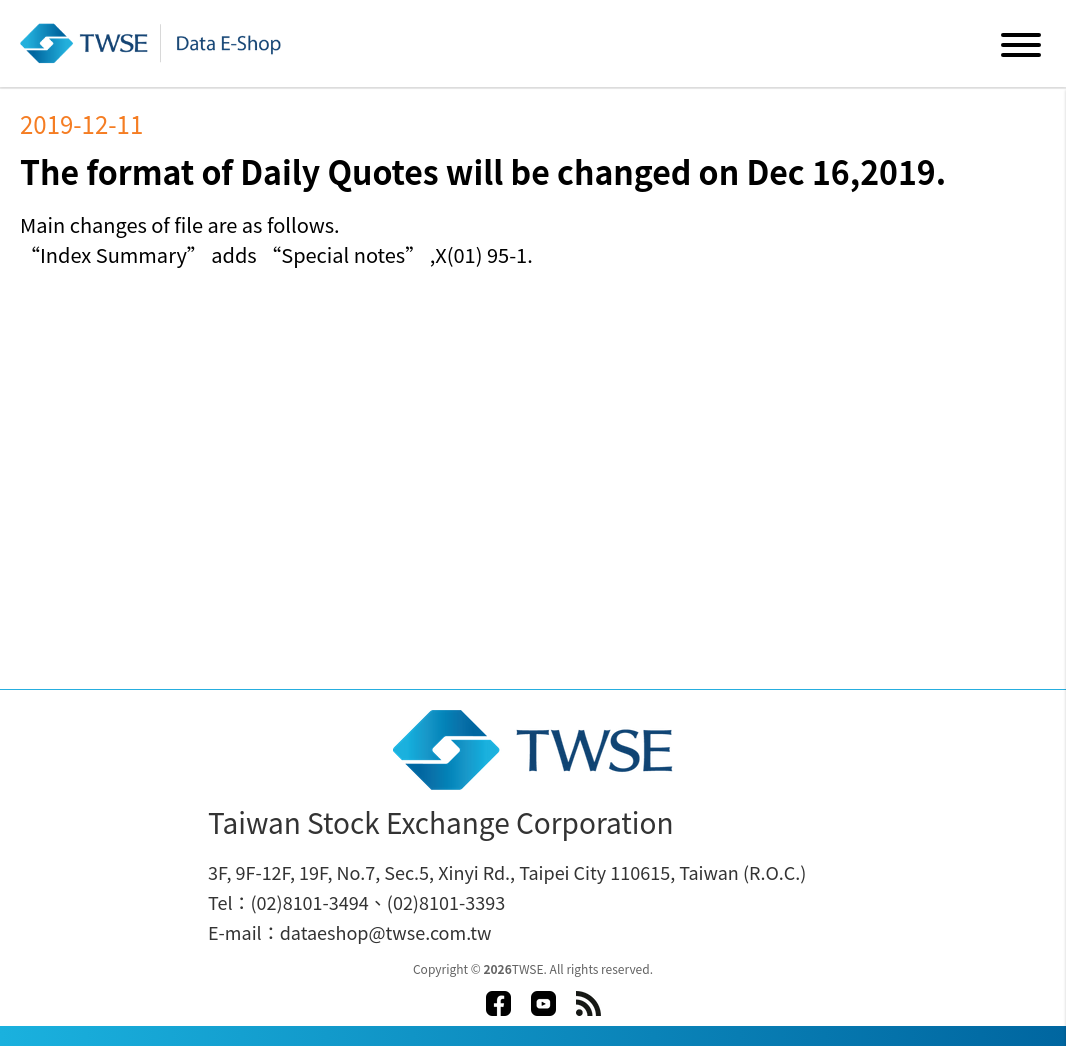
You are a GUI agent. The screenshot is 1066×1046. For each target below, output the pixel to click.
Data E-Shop (154, 43)
